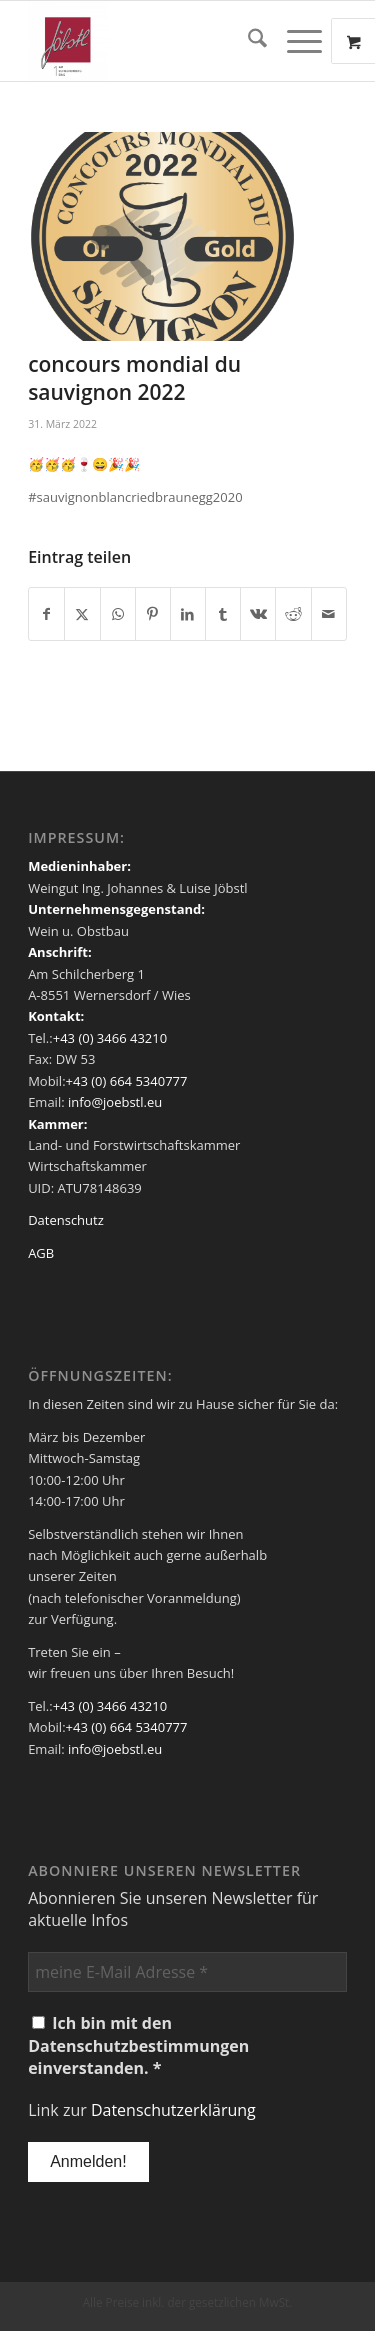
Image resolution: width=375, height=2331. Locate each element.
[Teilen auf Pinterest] (153, 614)
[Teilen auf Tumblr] (223, 614)
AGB (41, 1253)
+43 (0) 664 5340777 (127, 1081)
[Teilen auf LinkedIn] (188, 614)
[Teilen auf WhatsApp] (118, 614)
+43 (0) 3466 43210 (110, 1038)
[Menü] (294, 41)
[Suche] (247, 41)
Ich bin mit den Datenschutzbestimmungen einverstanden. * (138, 2045)
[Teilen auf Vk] (258, 614)
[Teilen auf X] (82, 614)
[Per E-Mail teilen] (329, 614)
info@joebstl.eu (114, 1102)
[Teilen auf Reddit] (293, 614)
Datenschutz (66, 1220)
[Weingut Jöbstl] (155, 41)
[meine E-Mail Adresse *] (187, 1972)
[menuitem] (247, 41)
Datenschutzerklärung (173, 2110)
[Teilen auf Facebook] (46, 614)
